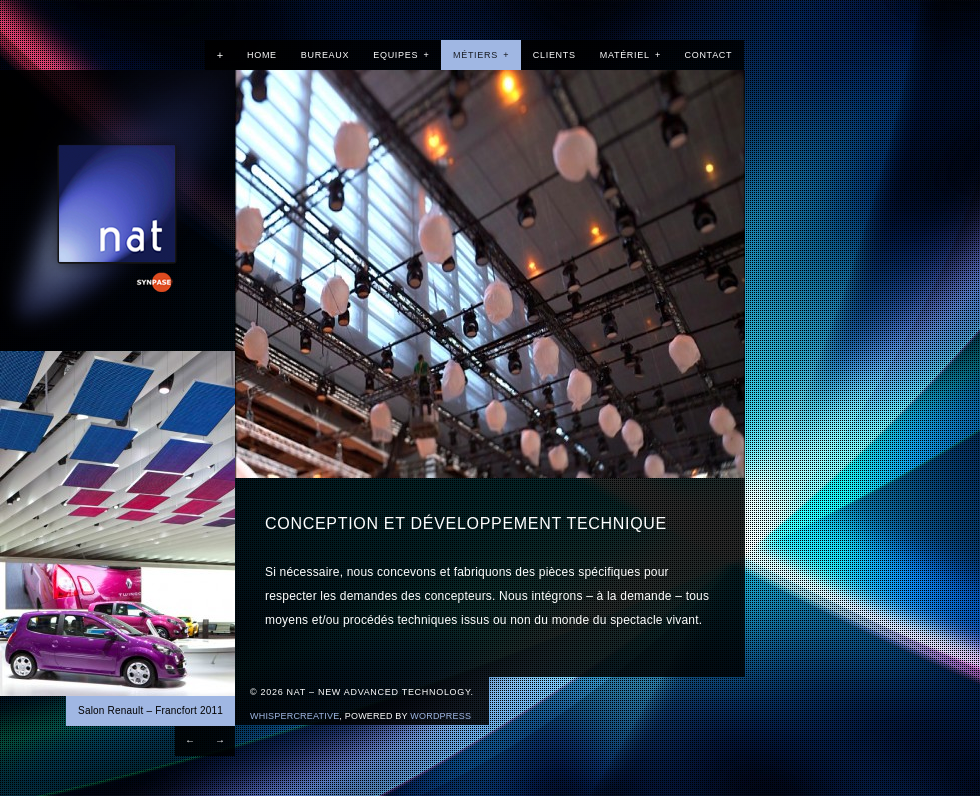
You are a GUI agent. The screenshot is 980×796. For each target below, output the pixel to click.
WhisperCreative (294, 716)
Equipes (401, 55)
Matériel (630, 55)
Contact (709, 55)
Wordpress (440, 716)
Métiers (481, 55)
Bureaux (325, 55)
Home (262, 55)
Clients (554, 55)
